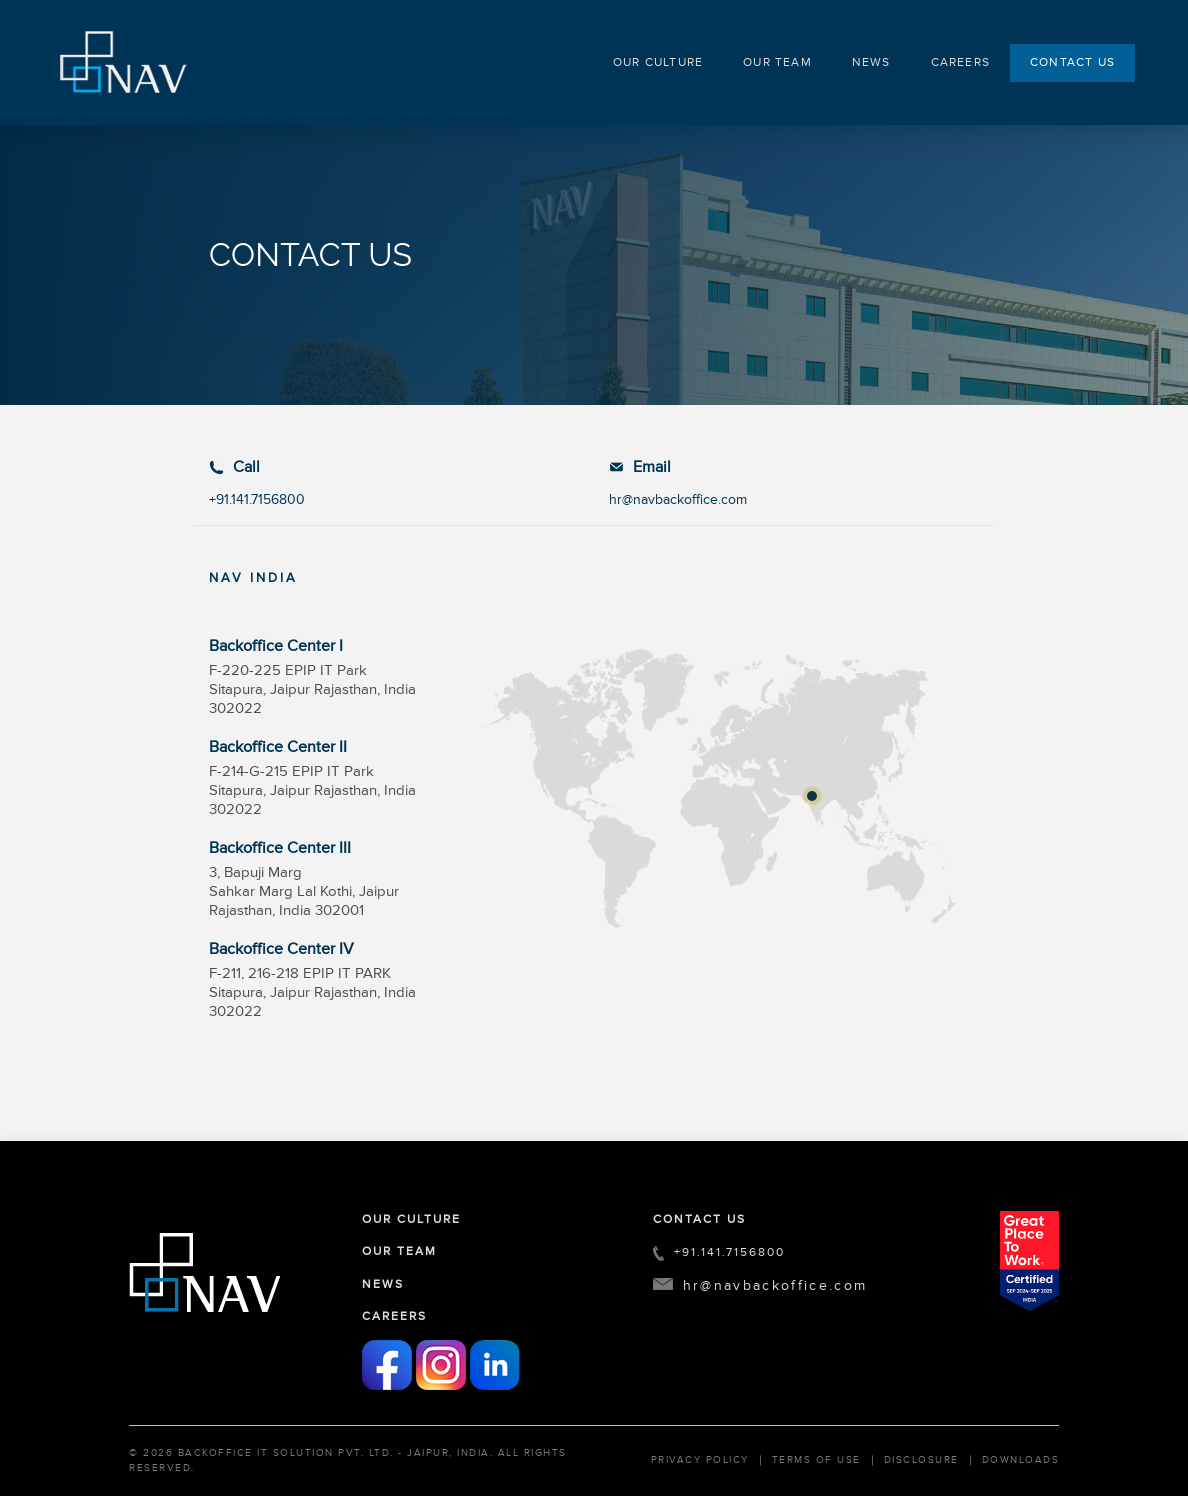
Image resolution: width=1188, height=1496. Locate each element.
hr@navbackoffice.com (678, 499)
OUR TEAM (777, 62)
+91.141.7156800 (257, 499)
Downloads (1021, 1460)
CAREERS (960, 62)
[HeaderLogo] (125, 59)
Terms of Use (816, 1460)
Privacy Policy (700, 1460)
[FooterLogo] (205, 1272)
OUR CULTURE (658, 62)
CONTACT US (1072, 62)
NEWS (871, 62)
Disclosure (921, 1460)
